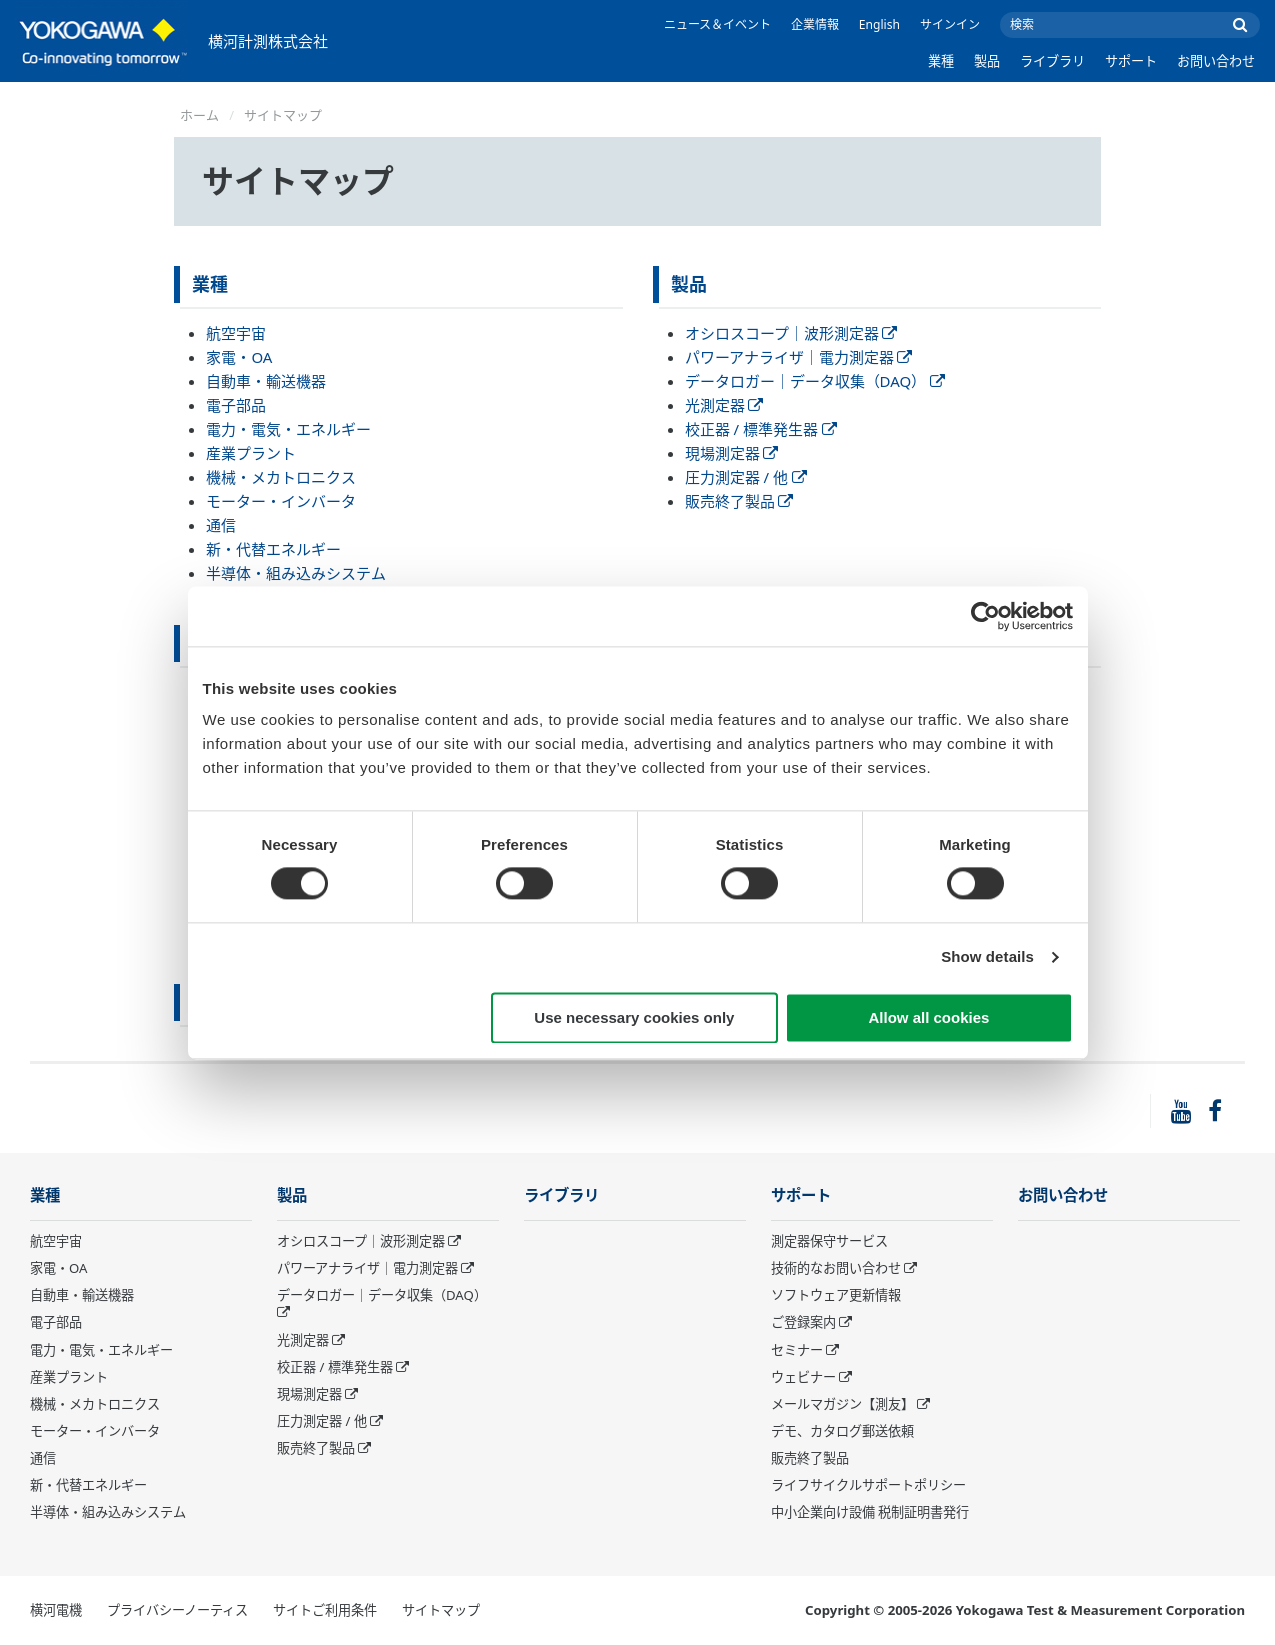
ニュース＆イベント (717, 24)
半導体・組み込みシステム (296, 573)
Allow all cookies (929, 1017)
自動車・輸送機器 (266, 381)
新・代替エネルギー (273, 549)
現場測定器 (732, 453)
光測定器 (724, 405)
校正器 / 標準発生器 (761, 429)
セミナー (797, 1350)
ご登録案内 (803, 1322)
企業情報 (815, 24)
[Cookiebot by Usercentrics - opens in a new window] (985, 616)
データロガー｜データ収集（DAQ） (815, 381)
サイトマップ (441, 1610)
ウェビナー (803, 1377)
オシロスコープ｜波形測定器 (791, 333)
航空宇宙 (236, 333)
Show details (987, 957)
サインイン (950, 24)
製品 (987, 61)
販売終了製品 (739, 501)
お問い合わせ (1216, 61)
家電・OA (239, 357)
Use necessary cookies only (634, 1017)
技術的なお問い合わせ (836, 1268)
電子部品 (236, 405)
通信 (221, 525)
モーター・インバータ (281, 501)
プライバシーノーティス (177, 1610)
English (879, 24)
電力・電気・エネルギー (288, 429)
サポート (1131, 61)
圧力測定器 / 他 (746, 477)
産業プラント (251, 453)
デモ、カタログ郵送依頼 (842, 1431)
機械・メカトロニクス (281, 477)
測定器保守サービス (829, 1241)
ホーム (199, 115)
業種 (941, 61)
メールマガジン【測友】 (842, 1404)
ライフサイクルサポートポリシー (868, 1485)
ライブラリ (1052, 61)
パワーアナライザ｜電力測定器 (799, 357)
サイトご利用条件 (325, 1610)
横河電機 (56, 1610)
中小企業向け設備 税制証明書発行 (870, 1512)
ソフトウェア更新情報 (836, 1295)
